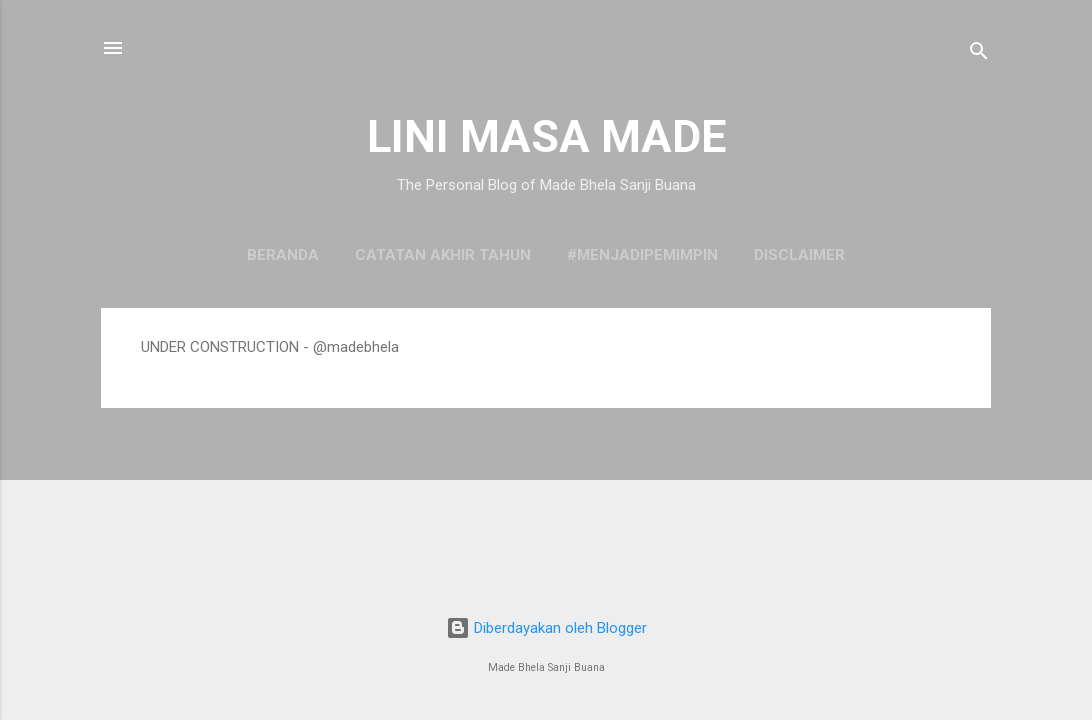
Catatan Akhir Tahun (443, 255)
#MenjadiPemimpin (642, 255)
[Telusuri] (979, 54)
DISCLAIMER (799, 255)
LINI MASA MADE (546, 136)
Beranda (283, 255)
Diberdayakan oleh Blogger (546, 628)
